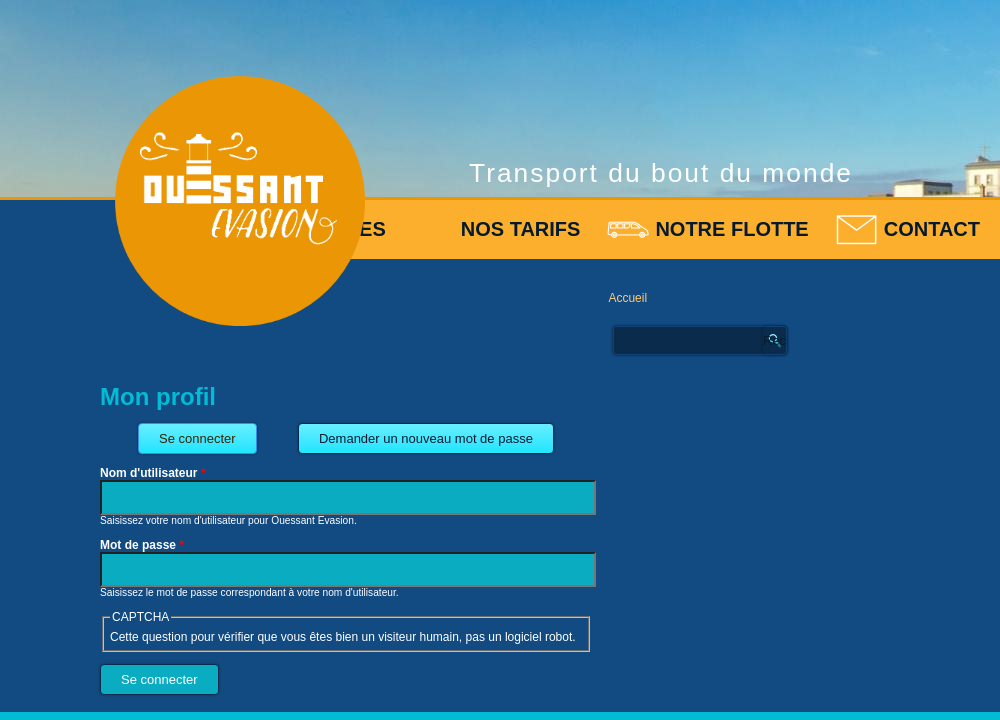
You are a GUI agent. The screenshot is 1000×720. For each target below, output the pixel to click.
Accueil (627, 298)
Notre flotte (731, 229)
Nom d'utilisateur (153, 473)
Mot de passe (142, 545)
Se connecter (208, 435)
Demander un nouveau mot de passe (426, 438)
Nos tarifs (521, 229)
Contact (932, 229)
